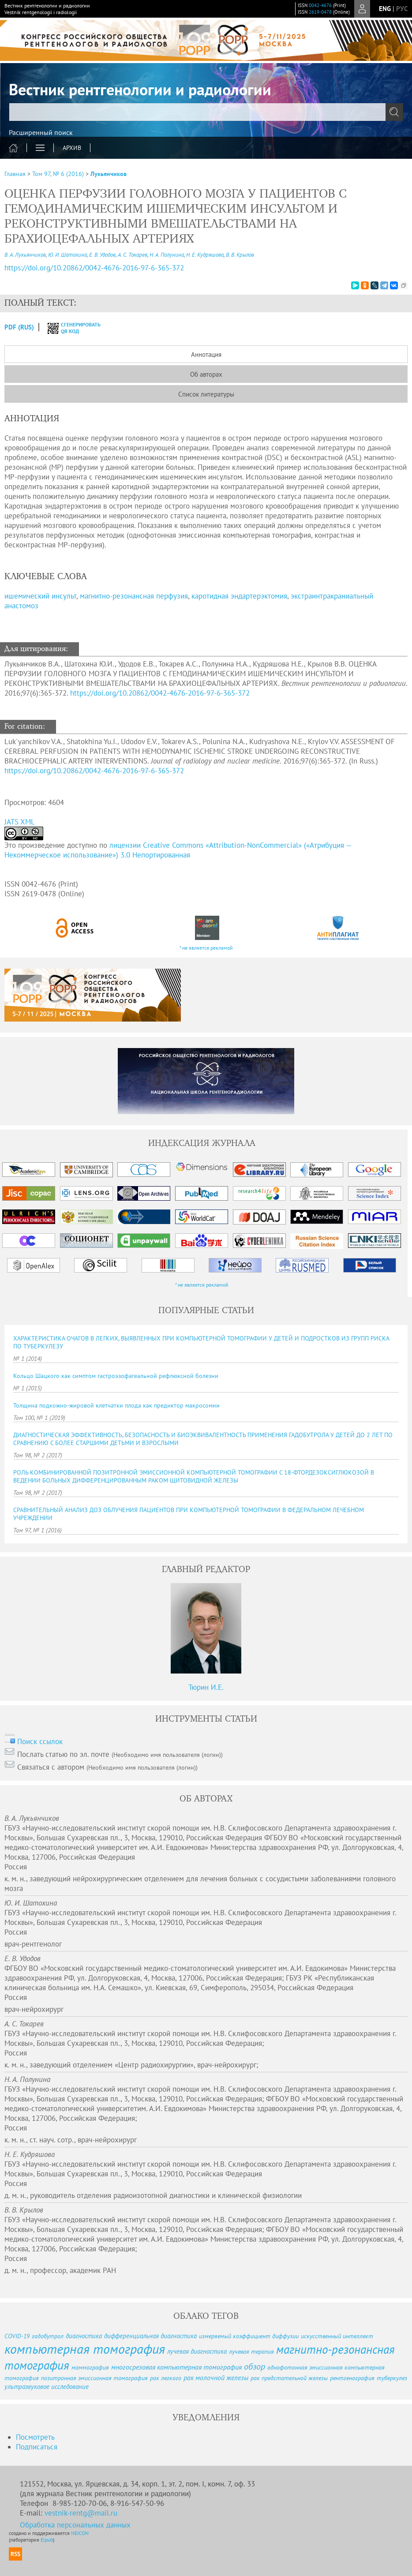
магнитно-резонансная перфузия (134, 596)
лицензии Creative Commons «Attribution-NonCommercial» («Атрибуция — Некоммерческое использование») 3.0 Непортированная (178, 850)
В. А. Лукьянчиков (25, 254)
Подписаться (36, 2447)
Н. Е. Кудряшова (205, 254)
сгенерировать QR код (69, 327)
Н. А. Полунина (167, 254)
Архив (72, 148)
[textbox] (206, 112)
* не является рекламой (206, 947)
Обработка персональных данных (75, 2525)
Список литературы (206, 394)
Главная (15, 174)
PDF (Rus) (19, 327)
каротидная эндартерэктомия (239, 596)
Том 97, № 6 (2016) (58, 174)
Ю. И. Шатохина (67, 254)
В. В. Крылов (240, 254)
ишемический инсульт (40, 596)
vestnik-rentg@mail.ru (81, 2513)
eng (385, 8)
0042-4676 (320, 5)
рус (402, 8)
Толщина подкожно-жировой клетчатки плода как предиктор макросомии (116, 1405)
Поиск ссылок (40, 1741)
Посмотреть (35, 2437)
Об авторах (206, 374)
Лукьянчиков (108, 174)
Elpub (47, 2539)
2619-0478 (320, 12)
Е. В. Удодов (102, 254)
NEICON (80, 2533)
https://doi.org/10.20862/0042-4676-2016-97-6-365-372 (160, 693)
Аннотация (206, 354)
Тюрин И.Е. (206, 1687)
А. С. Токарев (132, 254)
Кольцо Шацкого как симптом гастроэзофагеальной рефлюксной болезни (115, 1376)
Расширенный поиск (41, 132)
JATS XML (19, 822)
